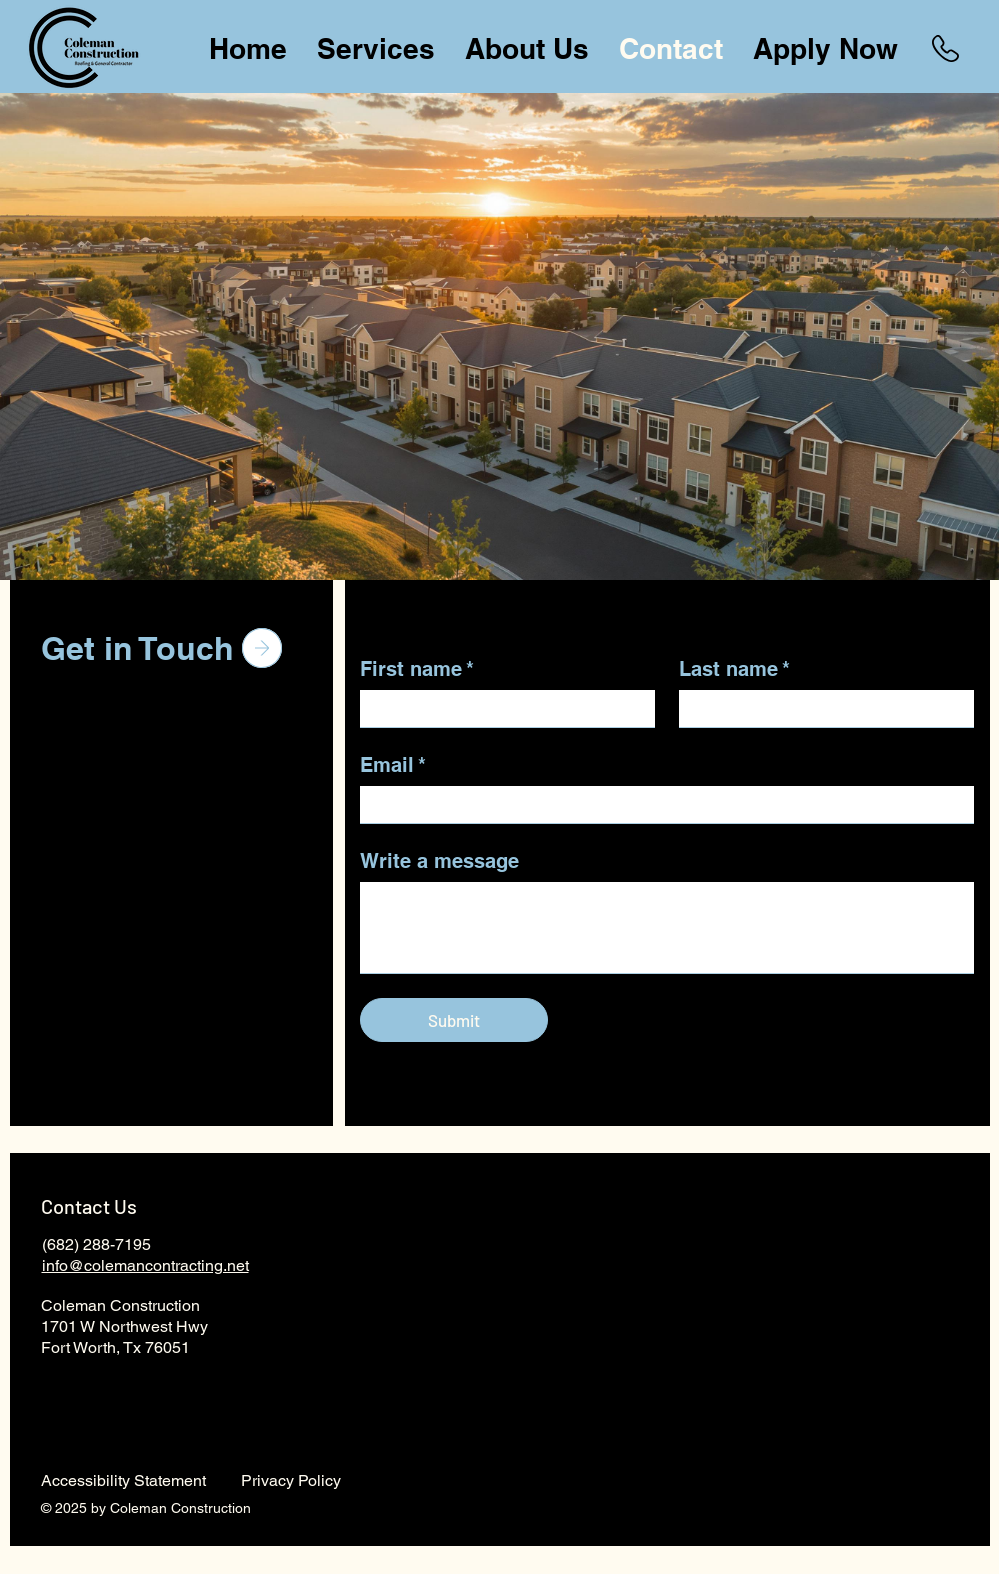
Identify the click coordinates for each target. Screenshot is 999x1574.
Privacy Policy (291, 1480)
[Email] (661, 804)
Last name (734, 669)
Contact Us (89, 1206)
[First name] (501, 708)
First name (417, 669)
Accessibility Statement (123, 1480)
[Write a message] (667, 927)
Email (393, 765)
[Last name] (820, 708)
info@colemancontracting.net (145, 1265)
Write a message (439, 861)
